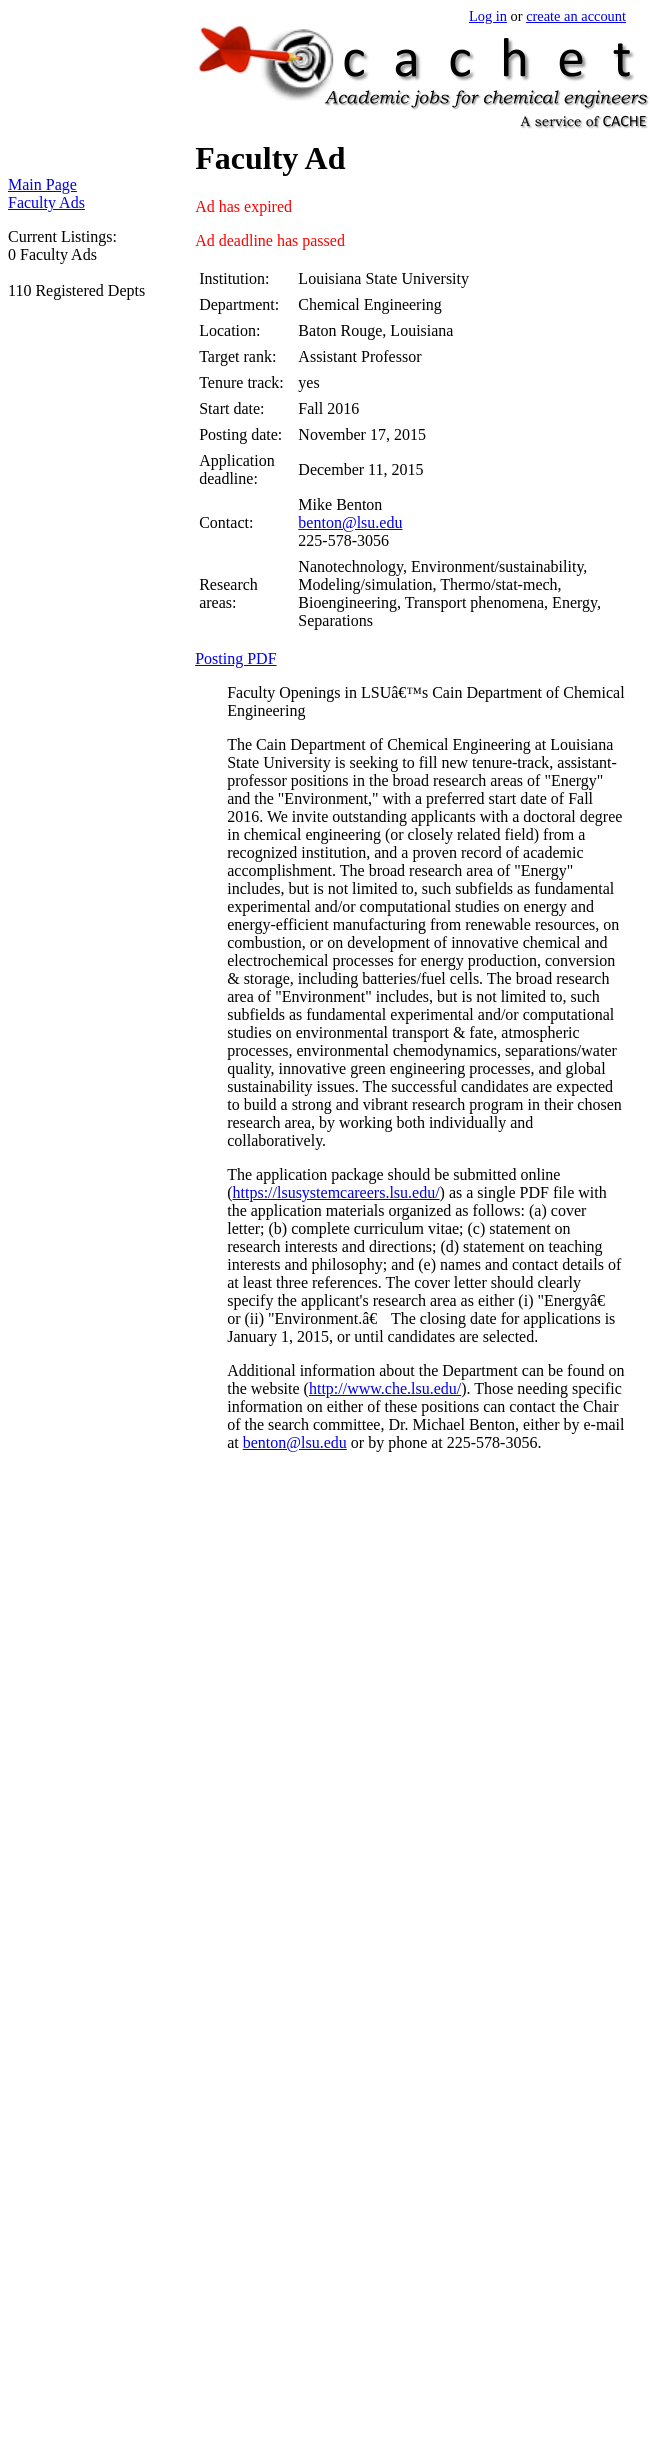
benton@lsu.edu (350, 522)
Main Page (42, 184)
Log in (488, 16)
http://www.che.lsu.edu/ (385, 1388)
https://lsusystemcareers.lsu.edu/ (336, 1192)
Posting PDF (235, 658)
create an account (576, 16)
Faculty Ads (46, 202)
